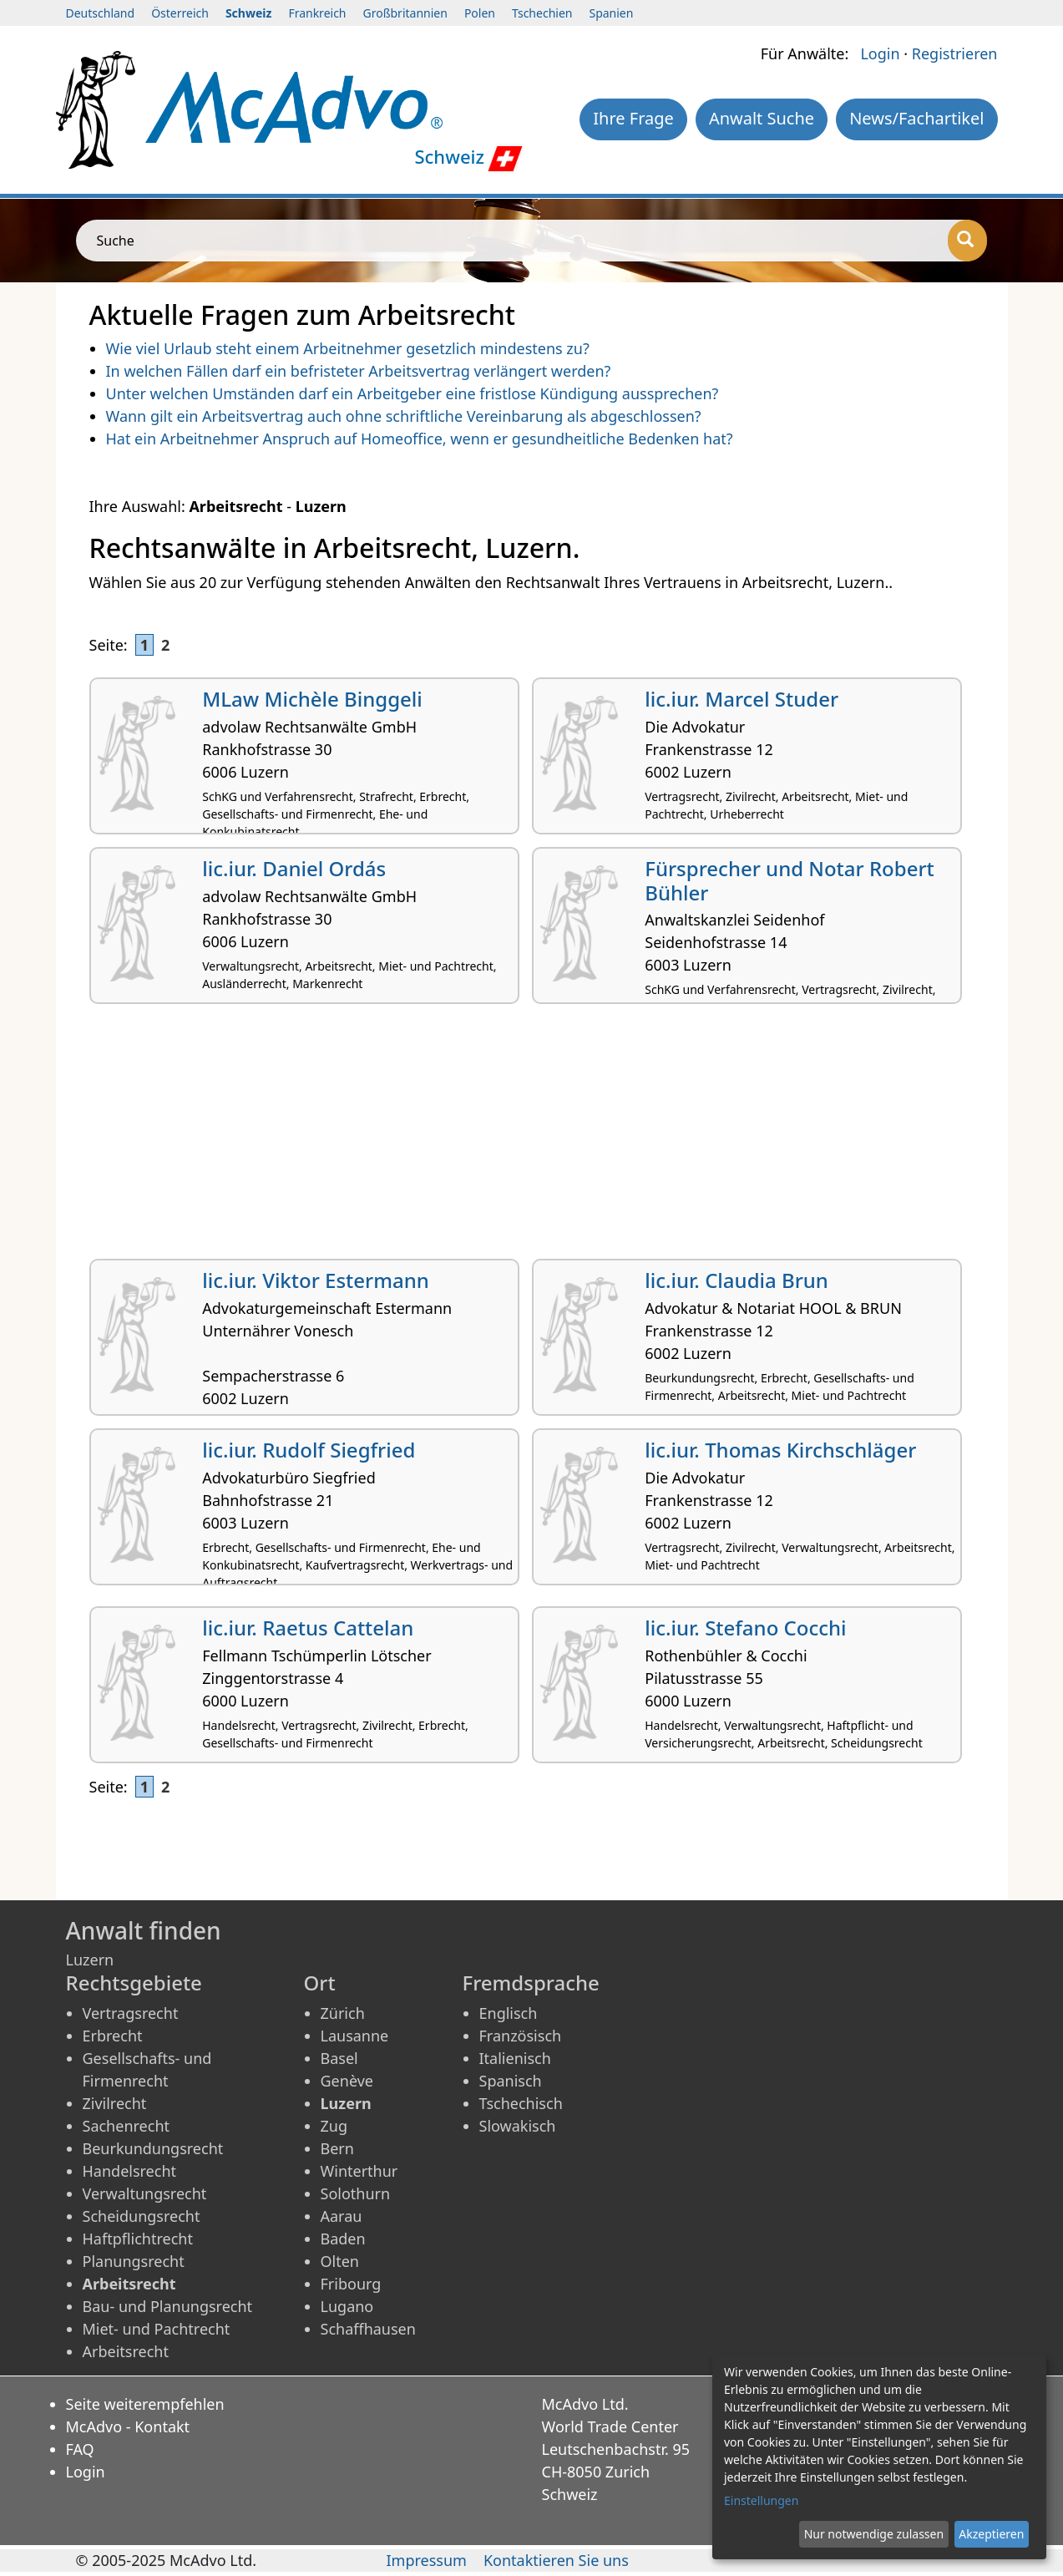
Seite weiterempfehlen (145, 2404)
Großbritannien (405, 13)
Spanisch (510, 2081)
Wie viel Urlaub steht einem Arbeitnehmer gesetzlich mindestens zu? (348, 348)
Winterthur (359, 2171)
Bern (337, 2148)
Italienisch (515, 2058)
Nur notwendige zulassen (874, 2534)
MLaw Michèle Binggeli (312, 698)
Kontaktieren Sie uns (556, 2560)
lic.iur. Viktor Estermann (315, 1280)
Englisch (508, 2013)
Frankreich (317, 13)
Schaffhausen (368, 2329)
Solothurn (356, 2193)
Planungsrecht (134, 2261)
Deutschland (100, 13)
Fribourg (351, 2284)
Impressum (427, 2560)
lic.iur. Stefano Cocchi (745, 1627)
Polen (479, 13)
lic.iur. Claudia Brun (736, 1280)
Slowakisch (517, 2126)
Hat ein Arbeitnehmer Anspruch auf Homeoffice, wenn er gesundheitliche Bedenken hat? (419, 438)
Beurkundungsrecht (153, 2148)
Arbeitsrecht (126, 2351)
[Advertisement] (531, 1138)
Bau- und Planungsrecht (168, 2306)
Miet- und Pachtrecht (156, 2329)
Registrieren (955, 53)
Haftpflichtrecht (138, 2239)
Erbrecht (113, 2036)
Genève (347, 2081)
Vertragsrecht (131, 2013)
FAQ (80, 2449)
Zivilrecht (115, 2103)
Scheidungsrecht (141, 2216)
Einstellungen (761, 2500)
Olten (340, 2261)
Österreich (180, 13)
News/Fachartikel (916, 118)
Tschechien (542, 13)
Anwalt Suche (761, 118)
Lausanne (355, 2036)
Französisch (520, 2036)
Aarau (341, 2216)
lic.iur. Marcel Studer (741, 698)
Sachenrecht (126, 2126)
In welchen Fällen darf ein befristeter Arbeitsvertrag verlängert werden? (358, 371)
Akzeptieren (991, 2534)
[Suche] (967, 240)
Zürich (343, 2013)
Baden (343, 2239)
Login (879, 53)
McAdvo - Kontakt (128, 2426)
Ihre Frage (633, 118)
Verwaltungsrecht (145, 2193)
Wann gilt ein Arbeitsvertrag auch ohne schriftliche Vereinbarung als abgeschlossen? (403, 416)
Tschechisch (521, 2103)
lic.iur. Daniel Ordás (294, 868)
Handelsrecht (130, 2171)
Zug (334, 2126)
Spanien (611, 13)
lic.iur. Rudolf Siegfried (308, 1449)
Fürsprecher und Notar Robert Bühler (789, 880)
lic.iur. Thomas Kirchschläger (780, 1449)
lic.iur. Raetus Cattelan (307, 1627)
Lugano (347, 2306)
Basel (339, 2058)
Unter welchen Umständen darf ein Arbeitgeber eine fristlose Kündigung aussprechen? (412, 393)
